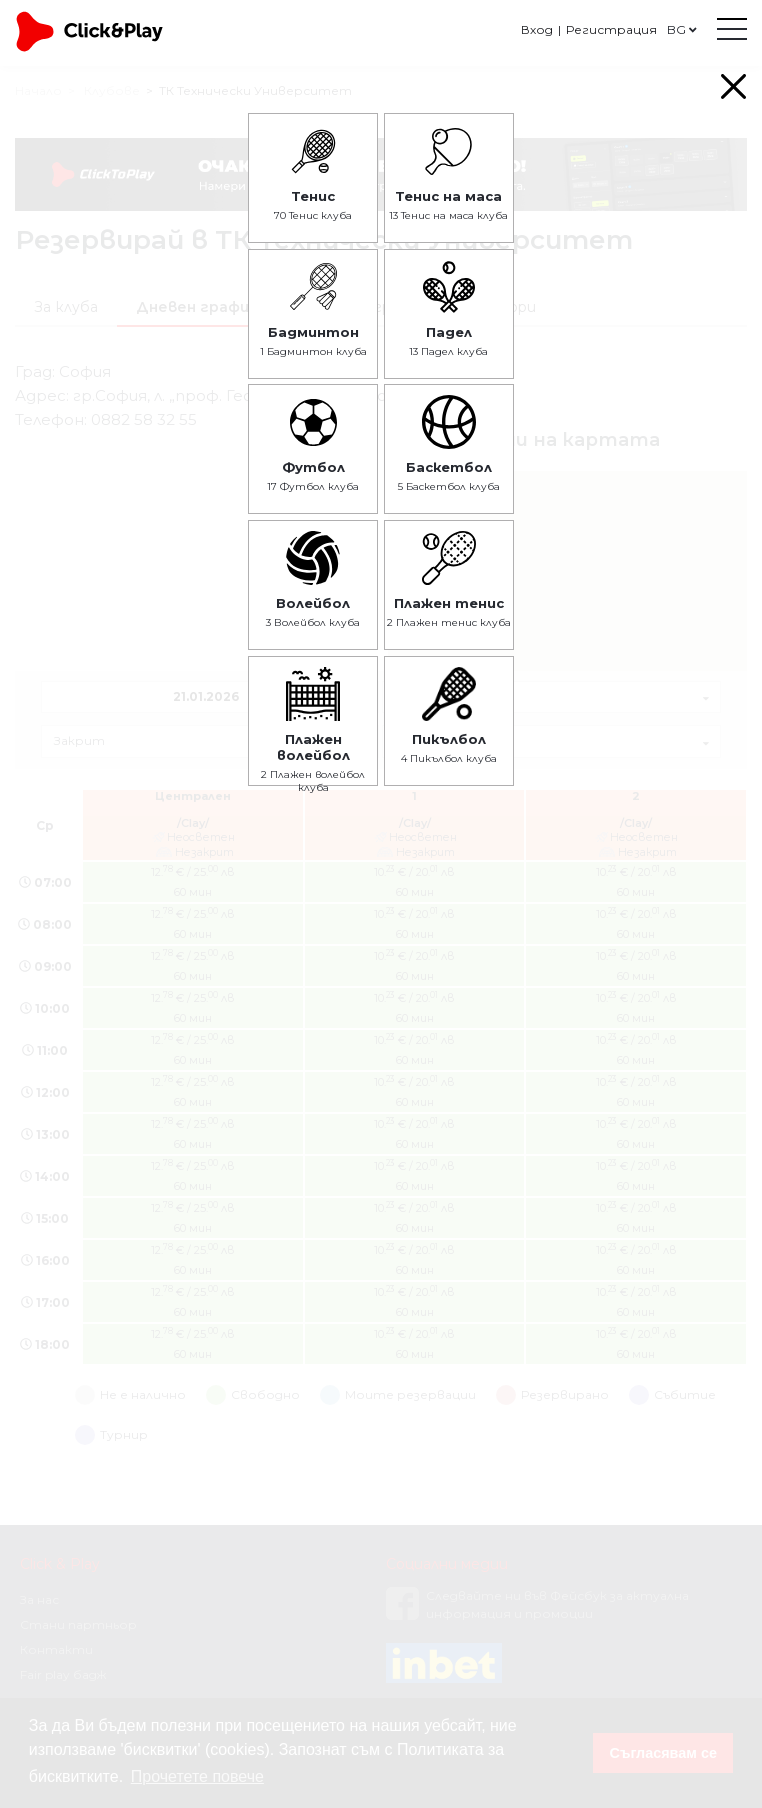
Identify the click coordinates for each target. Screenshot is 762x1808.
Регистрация (611, 29)
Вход (537, 29)
